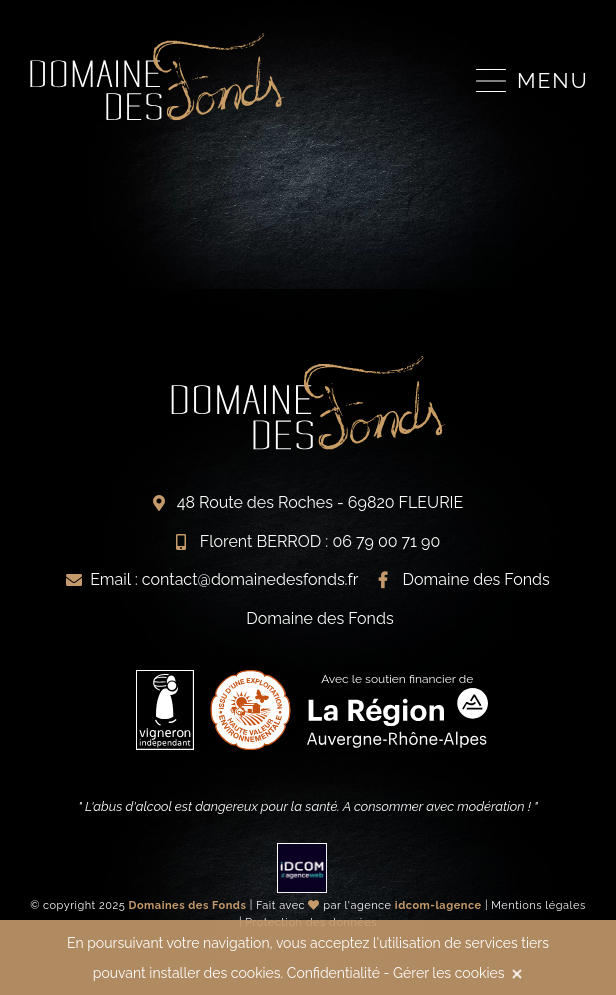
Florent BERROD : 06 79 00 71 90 (320, 541)
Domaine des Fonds (476, 579)
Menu (553, 80)
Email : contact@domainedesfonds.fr (224, 579)
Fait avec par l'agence (369, 905)
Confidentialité (333, 973)
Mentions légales (538, 905)
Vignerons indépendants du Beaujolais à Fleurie (157, 76)
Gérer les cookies (448, 973)
